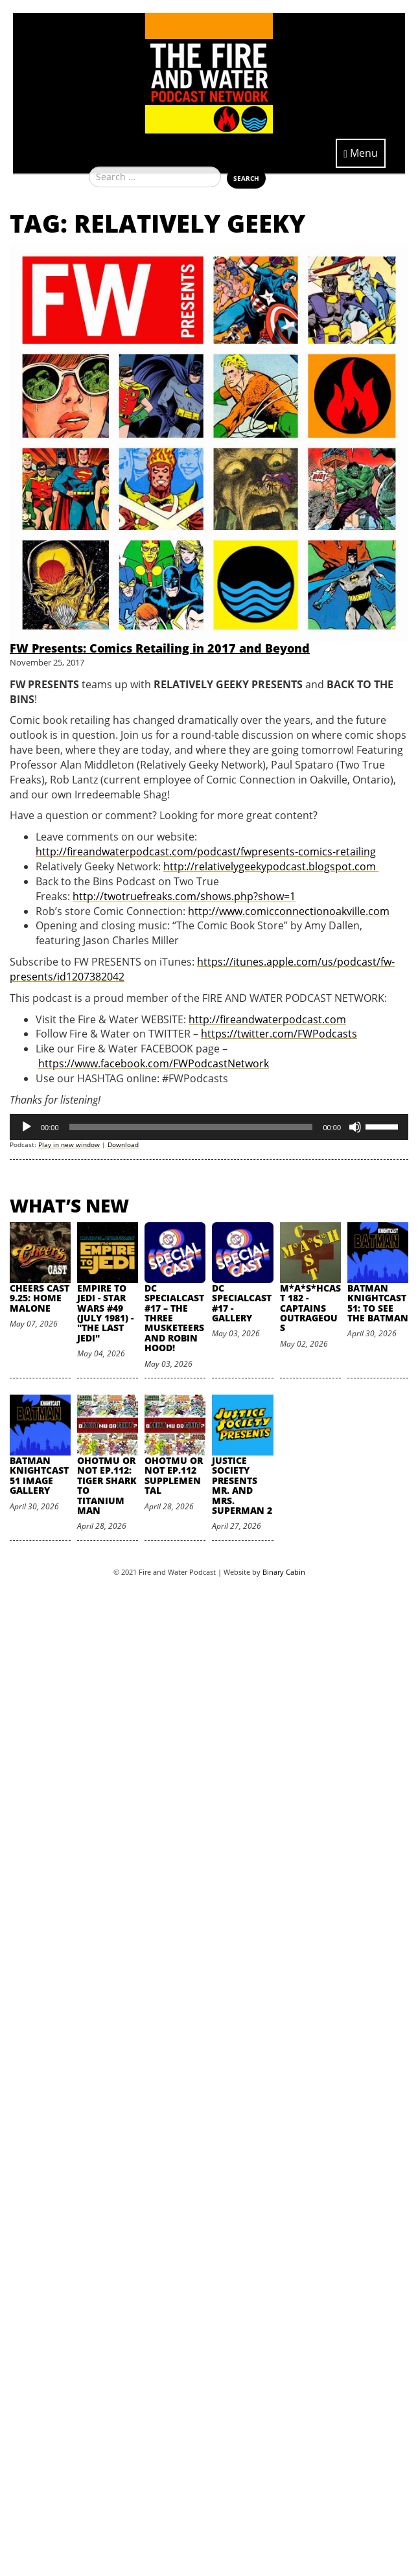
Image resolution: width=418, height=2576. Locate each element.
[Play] (26, 1126)
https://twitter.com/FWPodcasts (279, 1034)
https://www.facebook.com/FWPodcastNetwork (153, 1063)
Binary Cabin (283, 1572)
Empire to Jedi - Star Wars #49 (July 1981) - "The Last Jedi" (105, 1313)
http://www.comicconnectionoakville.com (288, 911)
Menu (360, 153)
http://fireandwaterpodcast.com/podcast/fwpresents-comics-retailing (206, 851)
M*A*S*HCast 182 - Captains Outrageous (310, 1308)
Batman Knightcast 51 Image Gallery (39, 1475)
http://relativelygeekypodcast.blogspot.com (270, 866)
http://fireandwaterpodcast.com (267, 1019)
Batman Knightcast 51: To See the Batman (377, 1303)
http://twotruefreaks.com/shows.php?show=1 (184, 896)
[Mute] (355, 1126)
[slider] (191, 1127)
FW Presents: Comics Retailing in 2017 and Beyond (160, 648)
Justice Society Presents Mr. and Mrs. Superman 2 (242, 1485)
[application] (209, 1127)
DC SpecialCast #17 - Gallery (242, 1303)
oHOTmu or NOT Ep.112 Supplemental (174, 1475)
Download (123, 1144)
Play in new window (69, 1144)
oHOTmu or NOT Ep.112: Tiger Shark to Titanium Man (107, 1485)
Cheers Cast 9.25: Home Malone (39, 1298)
